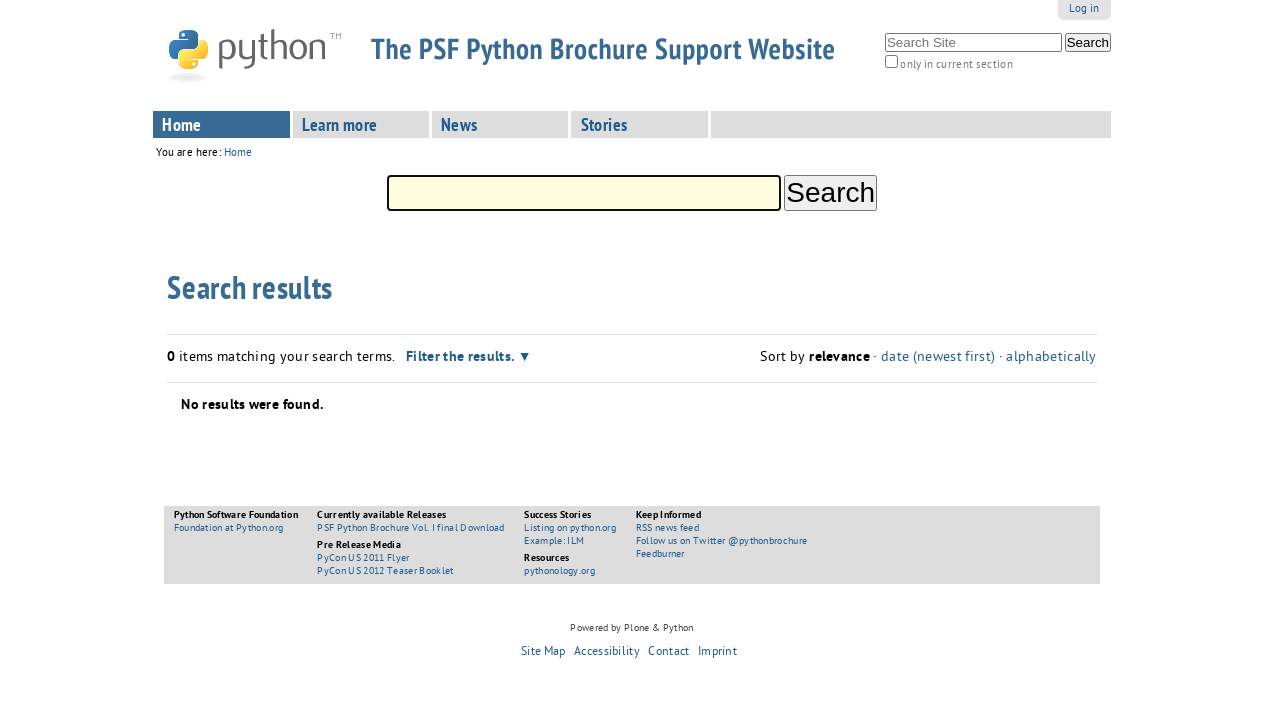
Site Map (543, 653)
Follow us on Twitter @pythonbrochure (722, 542)
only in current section (956, 65)
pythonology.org (559, 572)
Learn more (340, 127)
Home (182, 127)
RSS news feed (667, 529)
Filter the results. (462, 358)
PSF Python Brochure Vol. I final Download (410, 529)
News (459, 127)
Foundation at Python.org (229, 529)
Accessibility (607, 653)
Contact (668, 653)
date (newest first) (938, 358)
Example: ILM (554, 542)
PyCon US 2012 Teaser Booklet (385, 572)
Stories (604, 127)
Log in (1084, 9)
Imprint (717, 653)
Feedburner (660, 555)
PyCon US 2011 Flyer (363, 559)
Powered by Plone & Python (631, 629)
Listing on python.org (570, 529)
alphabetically (1051, 358)
